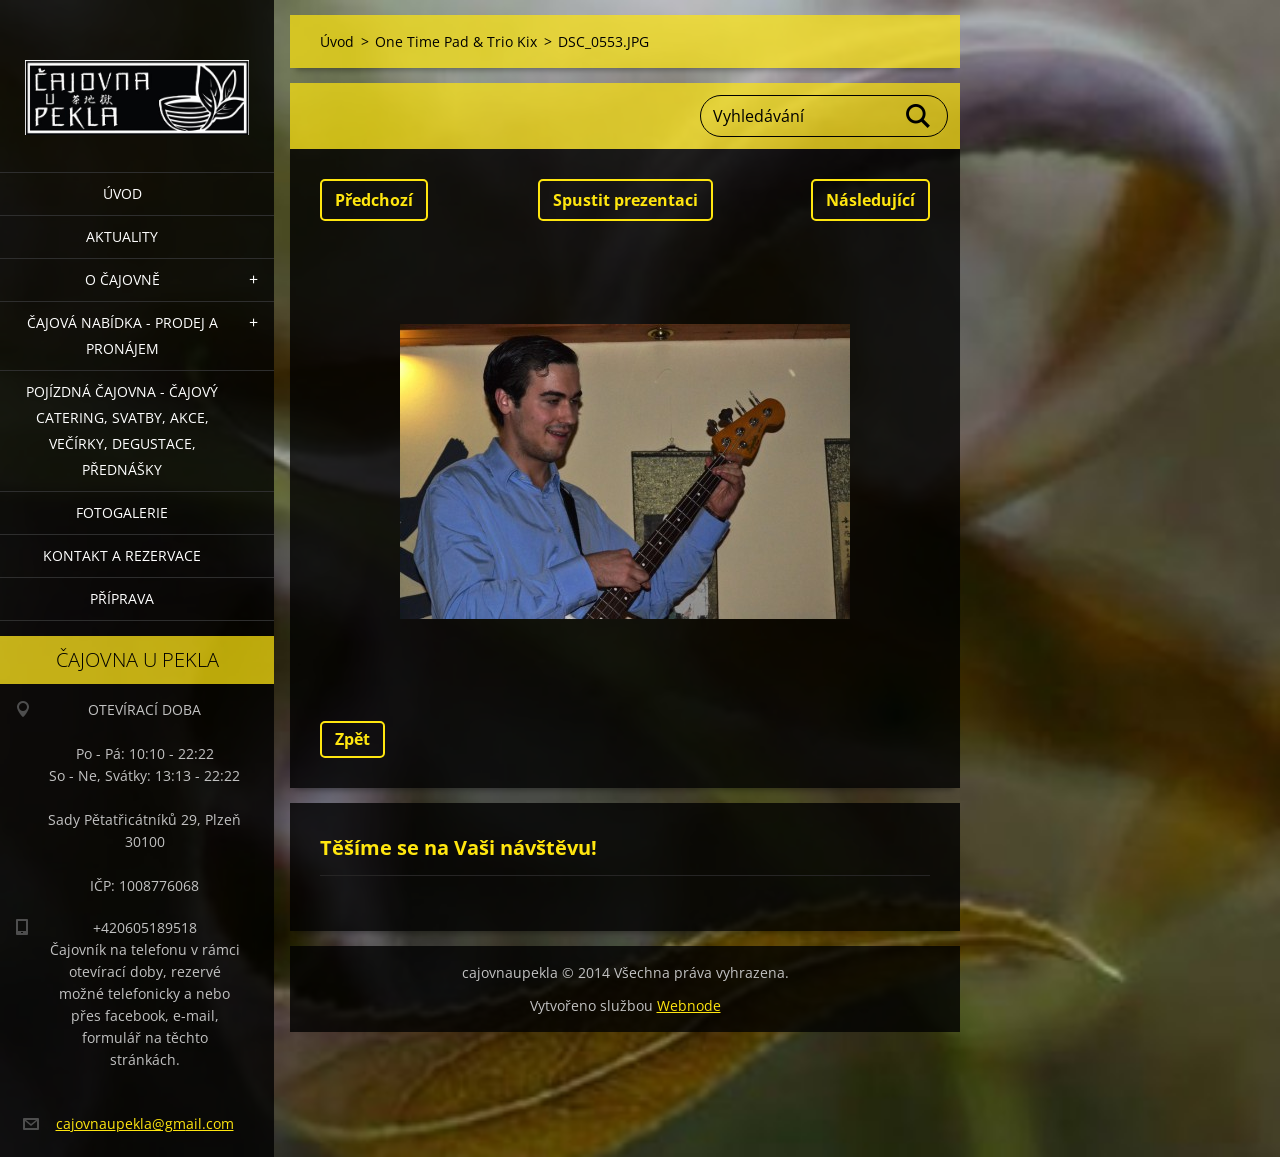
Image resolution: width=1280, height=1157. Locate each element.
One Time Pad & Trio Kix (456, 41)
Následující (870, 200)
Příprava (122, 598)
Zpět (352, 739)
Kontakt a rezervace (122, 555)
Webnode (689, 1005)
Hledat (919, 116)
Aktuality (122, 236)
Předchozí (374, 200)
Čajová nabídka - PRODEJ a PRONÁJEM (122, 335)
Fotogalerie (122, 512)
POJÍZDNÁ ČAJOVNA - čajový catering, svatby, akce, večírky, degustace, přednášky (122, 430)
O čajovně (122, 279)
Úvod (122, 193)
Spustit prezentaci (625, 200)
